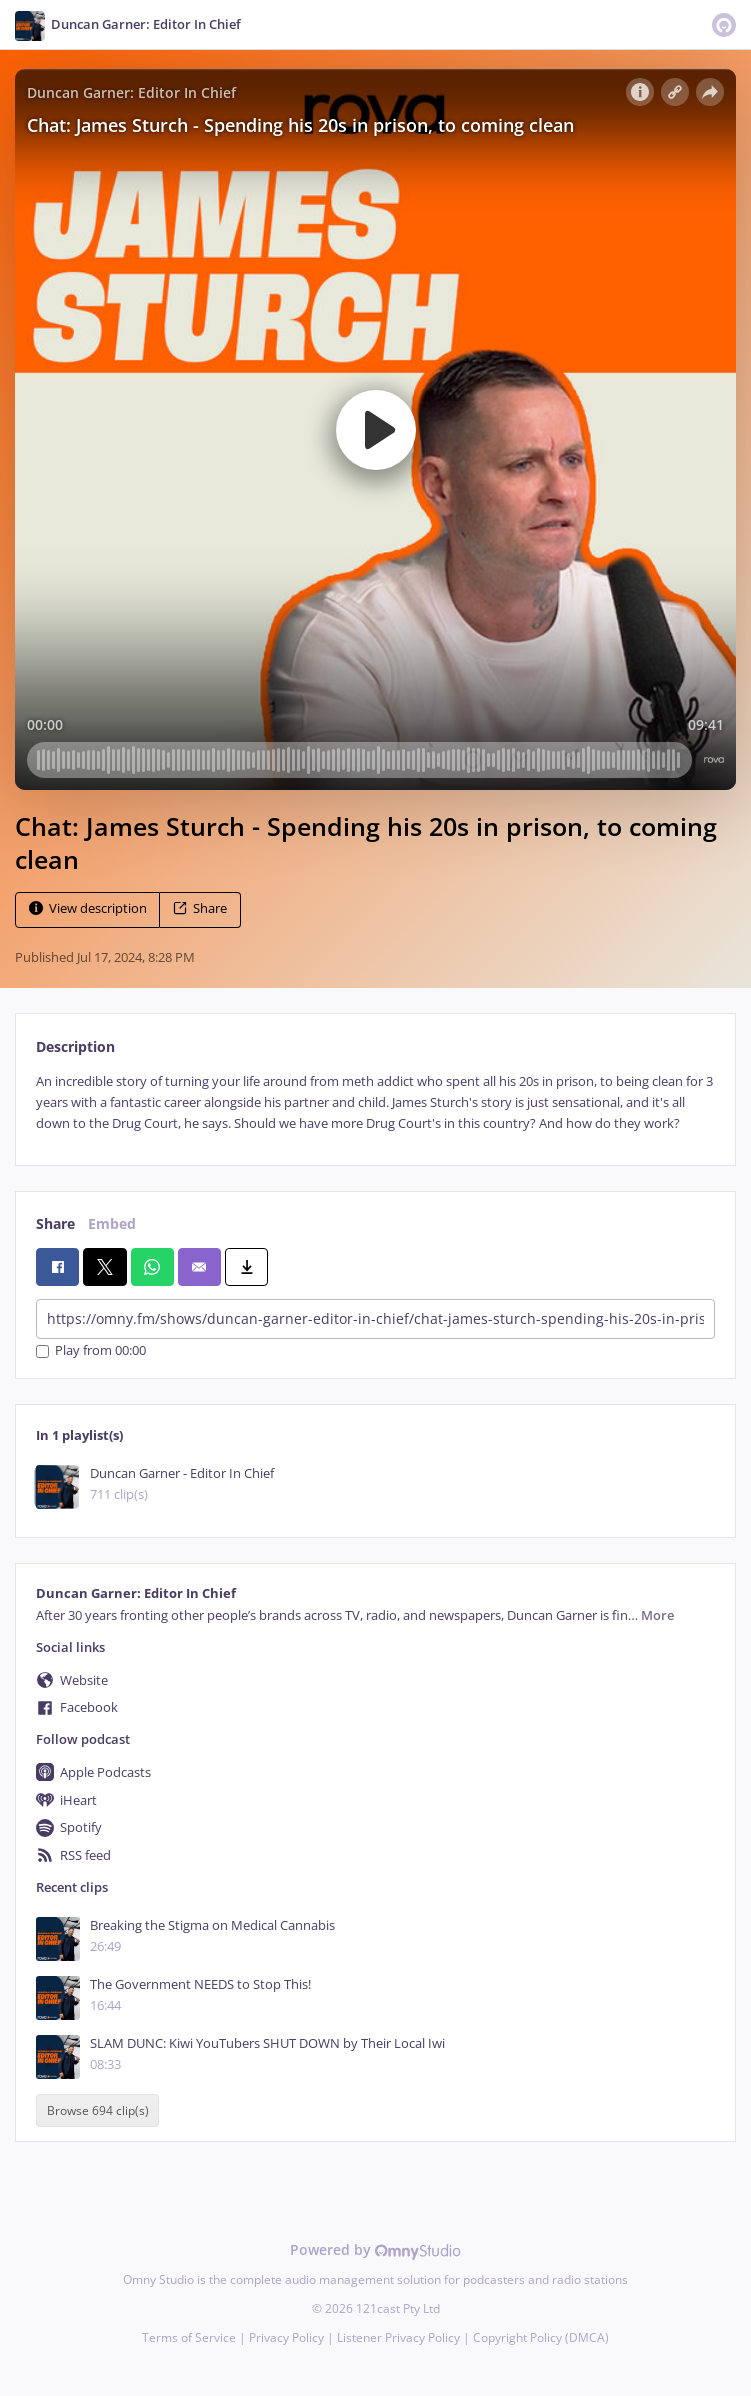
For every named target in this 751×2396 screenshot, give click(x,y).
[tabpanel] (375, 1103)
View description (88, 908)
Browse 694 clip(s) (98, 2110)
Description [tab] (75, 1046)
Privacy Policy (286, 2337)
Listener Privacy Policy (398, 2337)
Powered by (375, 2249)
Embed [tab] (112, 1223)
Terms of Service (189, 2337)
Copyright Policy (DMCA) (541, 2337)
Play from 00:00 (91, 1351)
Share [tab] (55, 1223)
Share (200, 908)
